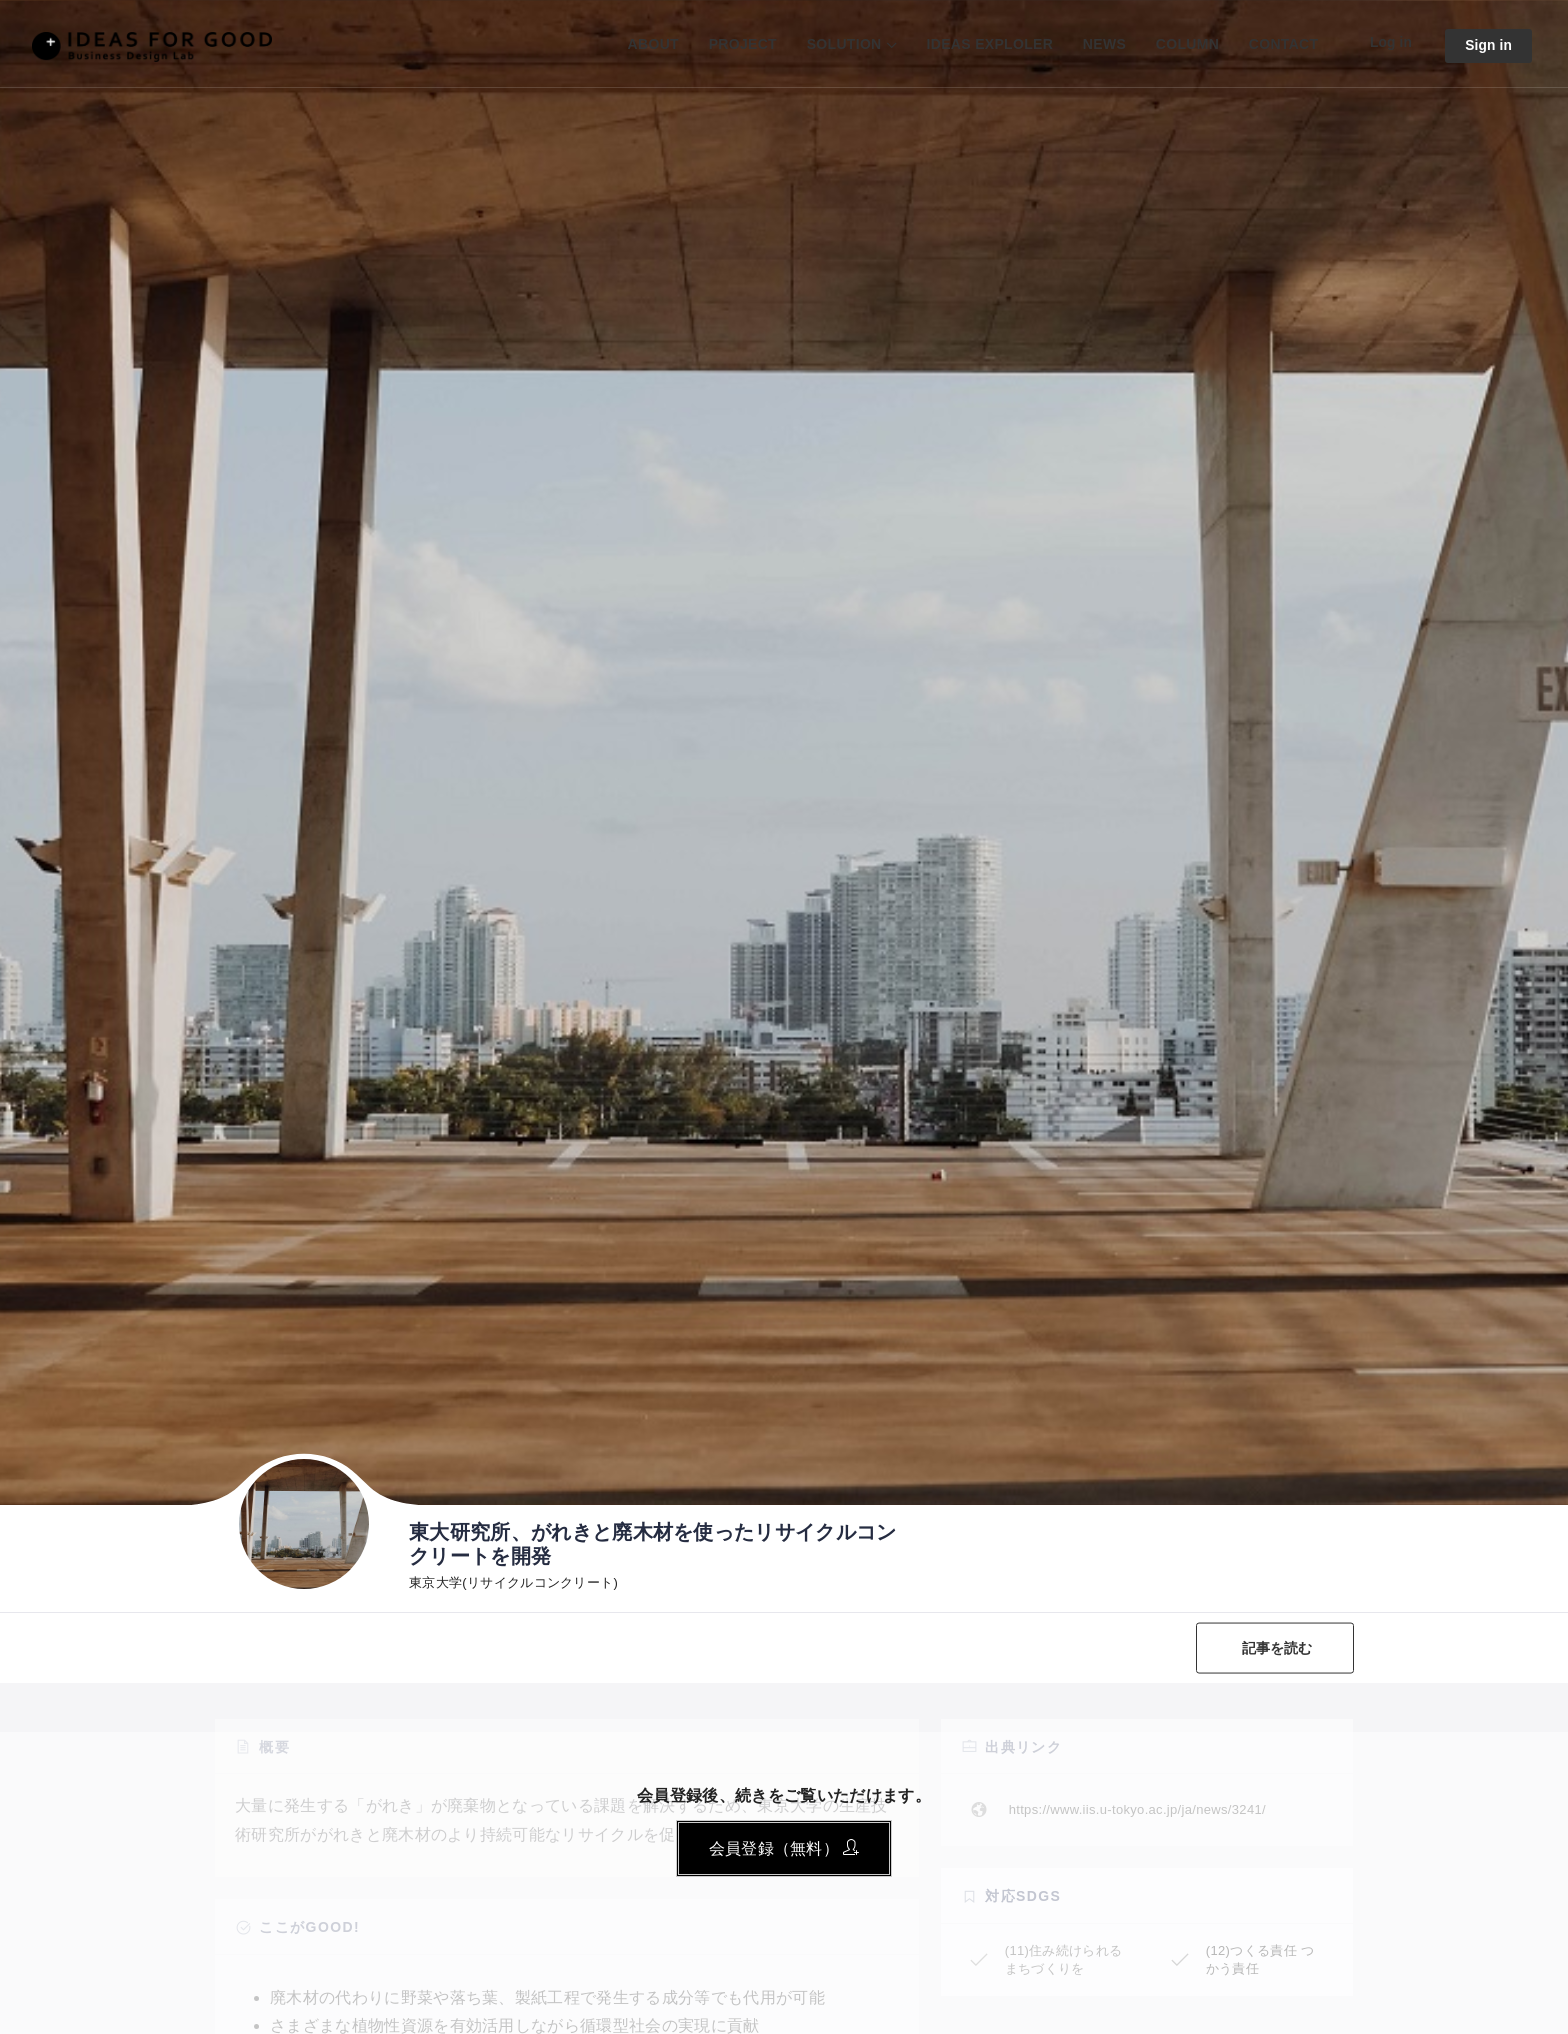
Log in (1389, 43)
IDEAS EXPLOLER (987, 44)
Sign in (1488, 45)
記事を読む (1276, 1647)
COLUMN (1184, 44)
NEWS (1102, 44)
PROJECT (740, 44)
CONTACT (1281, 44)
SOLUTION (841, 44)
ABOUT (650, 44)
